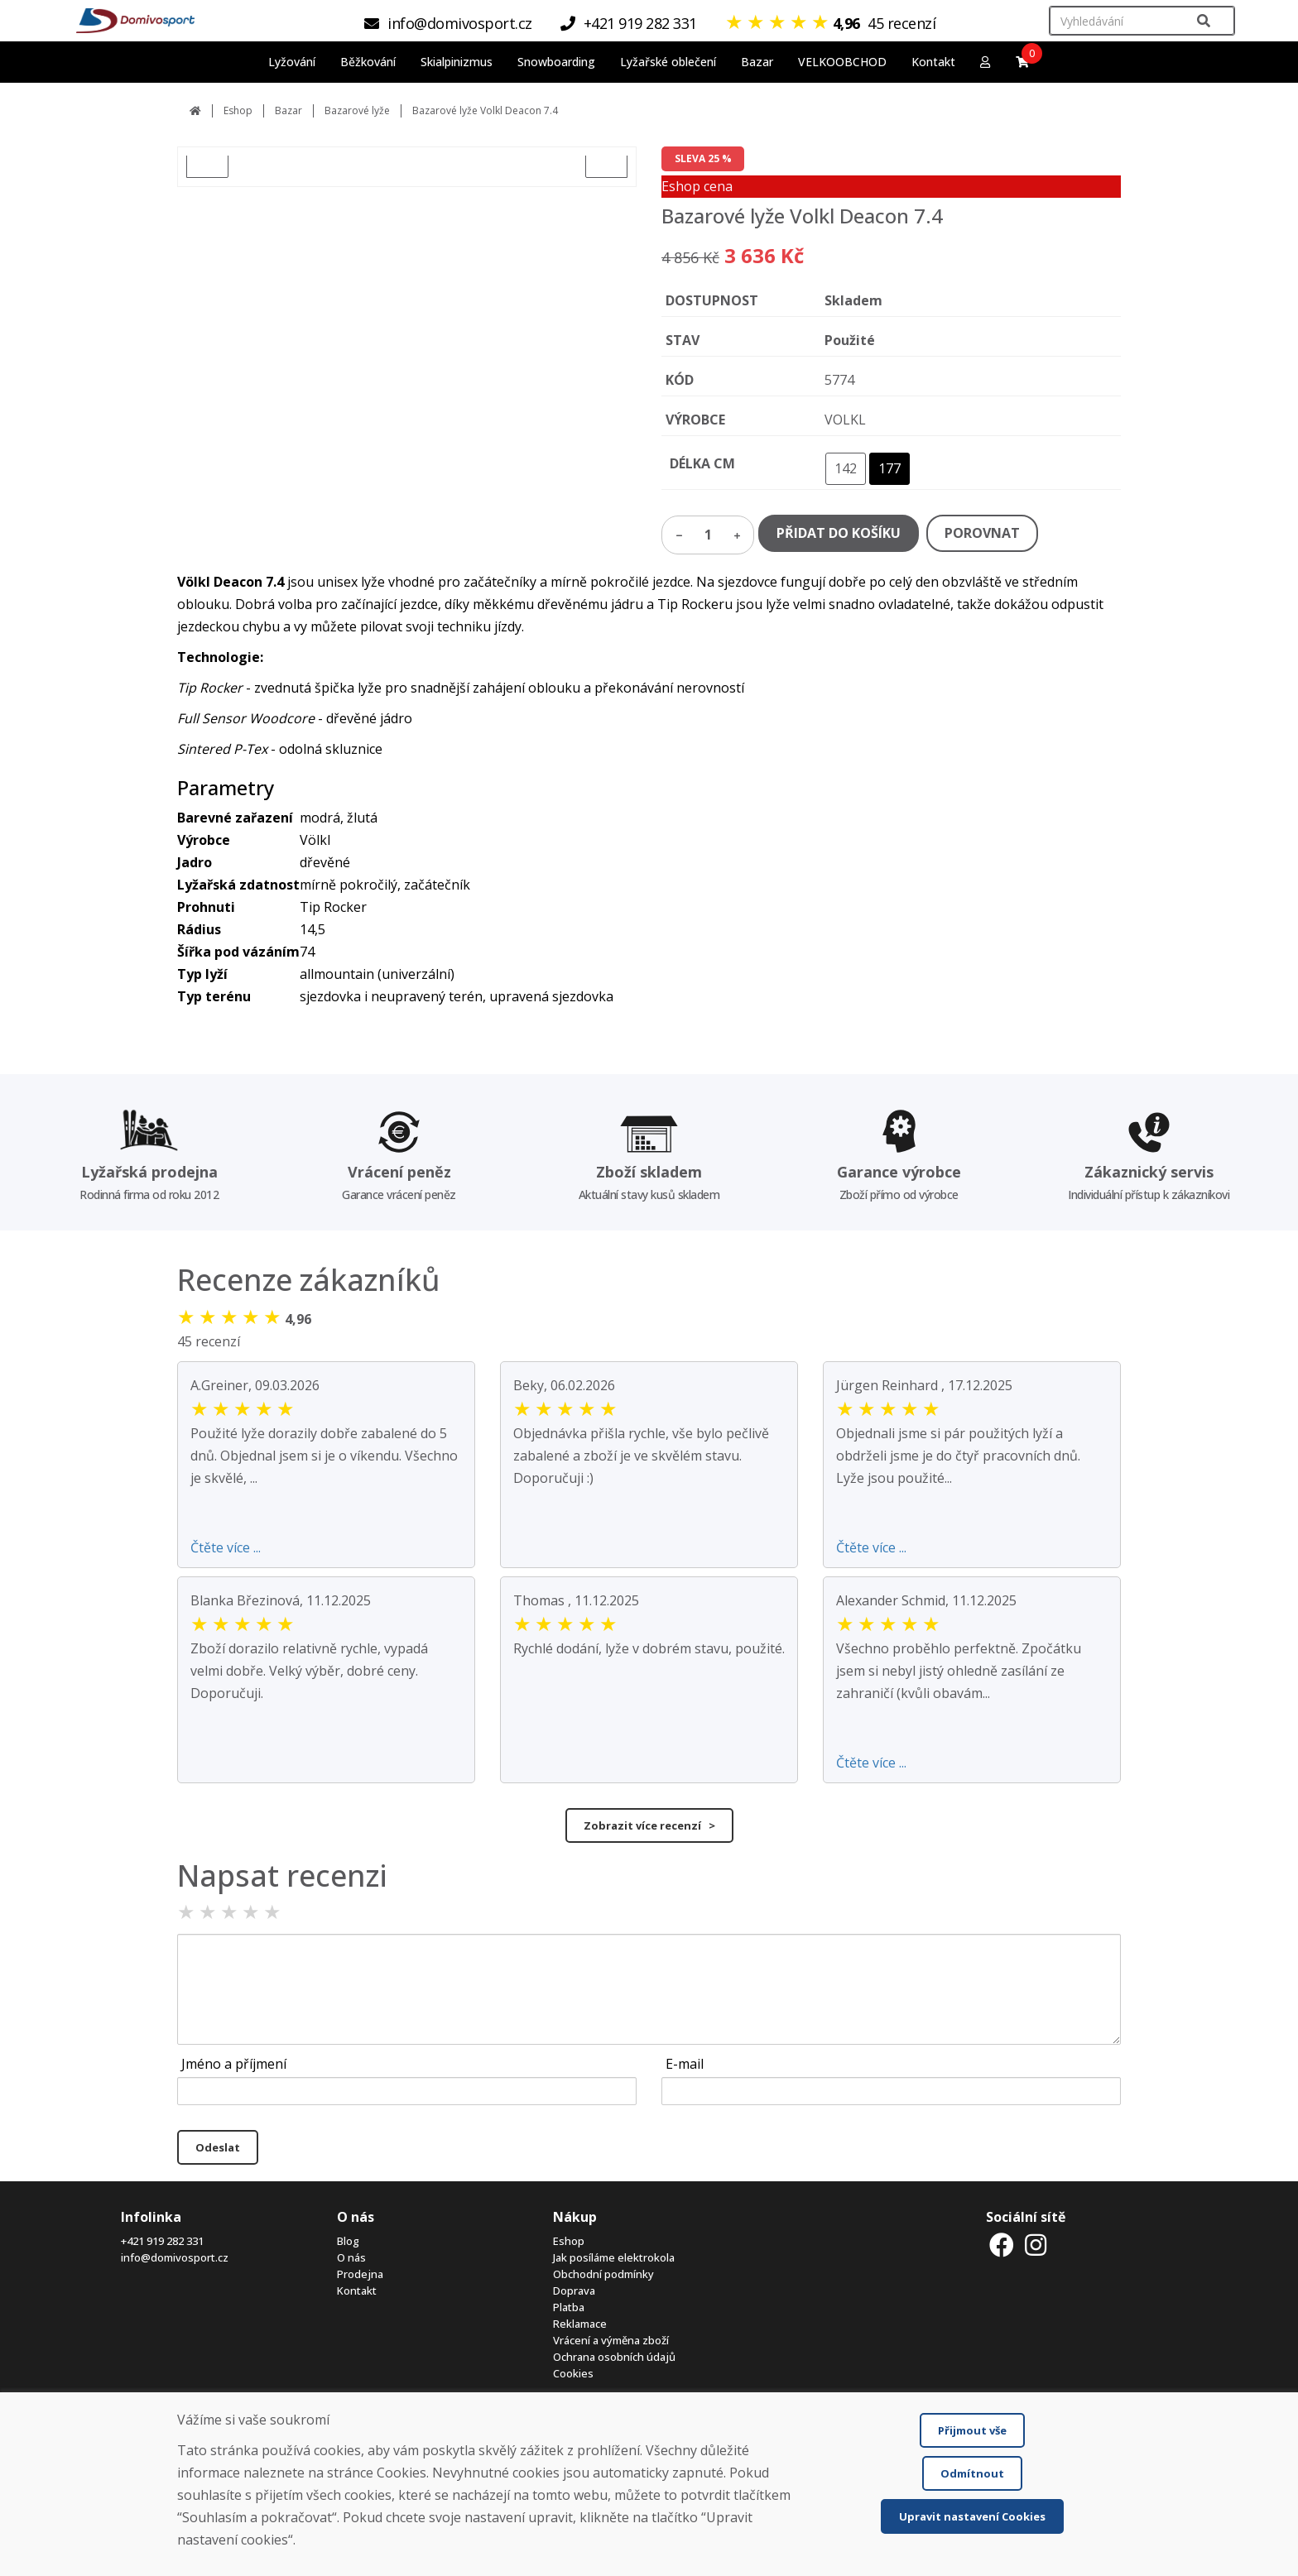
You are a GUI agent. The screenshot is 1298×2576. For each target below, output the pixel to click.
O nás (351, 2257)
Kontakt (933, 62)
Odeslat (217, 2147)
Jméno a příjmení (233, 2064)
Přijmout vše (972, 2430)
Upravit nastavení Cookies (972, 2516)
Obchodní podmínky (603, 2274)
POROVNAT (982, 533)
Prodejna (360, 2274)
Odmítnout (972, 2473)
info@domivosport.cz (174, 2257)
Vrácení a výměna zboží (611, 2340)
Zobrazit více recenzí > (649, 1825)
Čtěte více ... (225, 1547)
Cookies (573, 2373)
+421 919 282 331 (162, 2240)
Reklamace (580, 2323)
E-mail (685, 2064)
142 (845, 468)
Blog (348, 2240)
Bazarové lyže (357, 110)
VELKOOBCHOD (842, 62)
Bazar (288, 110)
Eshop (238, 110)
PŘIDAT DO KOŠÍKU (838, 533)
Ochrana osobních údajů (614, 2356)
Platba (568, 2307)
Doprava (574, 2290)
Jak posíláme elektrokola (614, 2257)
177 (889, 468)
